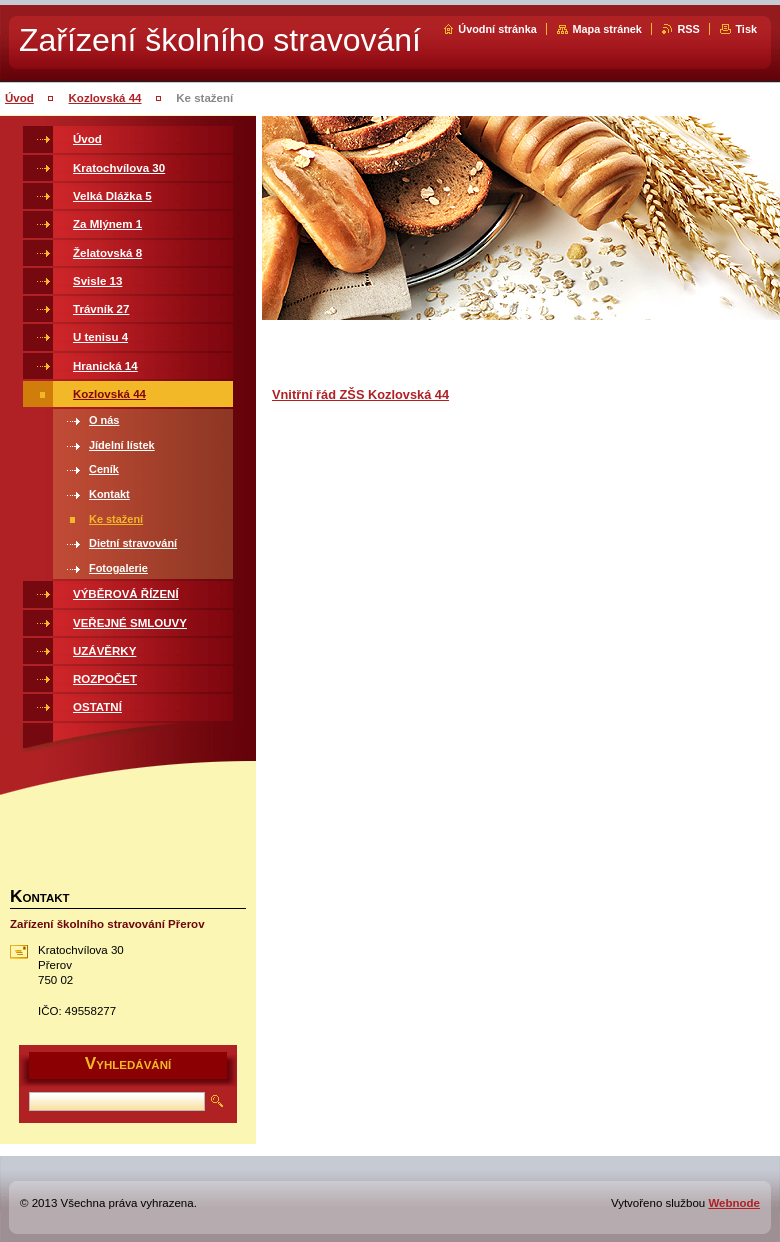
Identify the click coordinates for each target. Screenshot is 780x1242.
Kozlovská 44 (105, 98)
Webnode (734, 1203)
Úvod (19, 98)
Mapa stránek (607, 29)
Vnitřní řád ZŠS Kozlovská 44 (360, 394)
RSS (688, 29)
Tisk (746, 29)
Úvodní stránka (497, 29)
